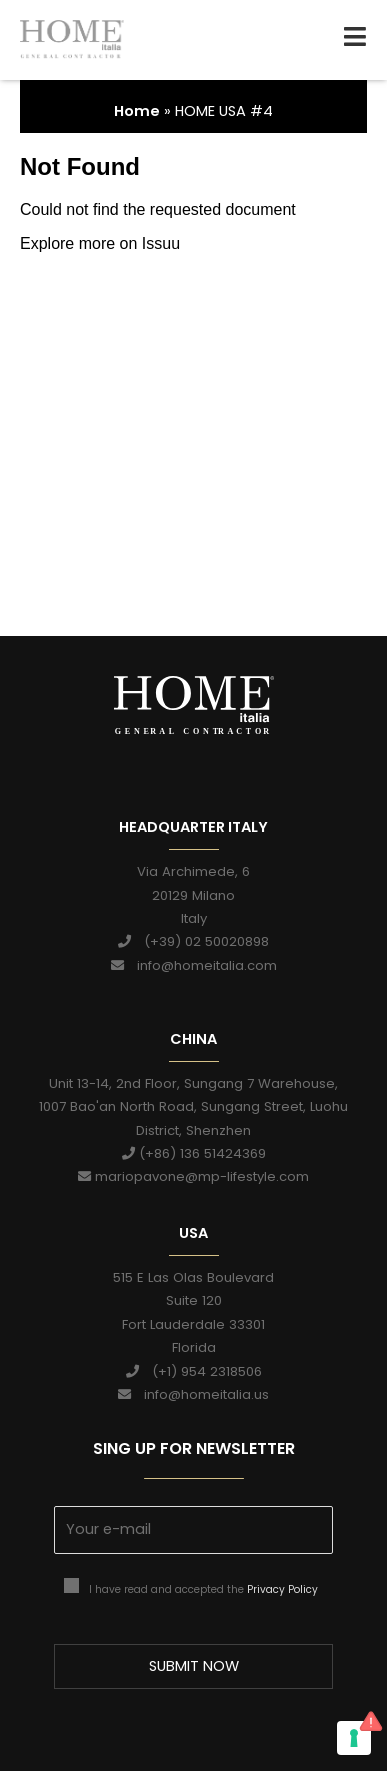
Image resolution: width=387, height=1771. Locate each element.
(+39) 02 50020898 (193, 941)
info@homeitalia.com (194, 965)
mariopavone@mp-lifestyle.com (193, 1177)
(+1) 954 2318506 (194, 1371)
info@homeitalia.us (193, 1394)
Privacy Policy (282, 1589)
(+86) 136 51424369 (194, 1153)
